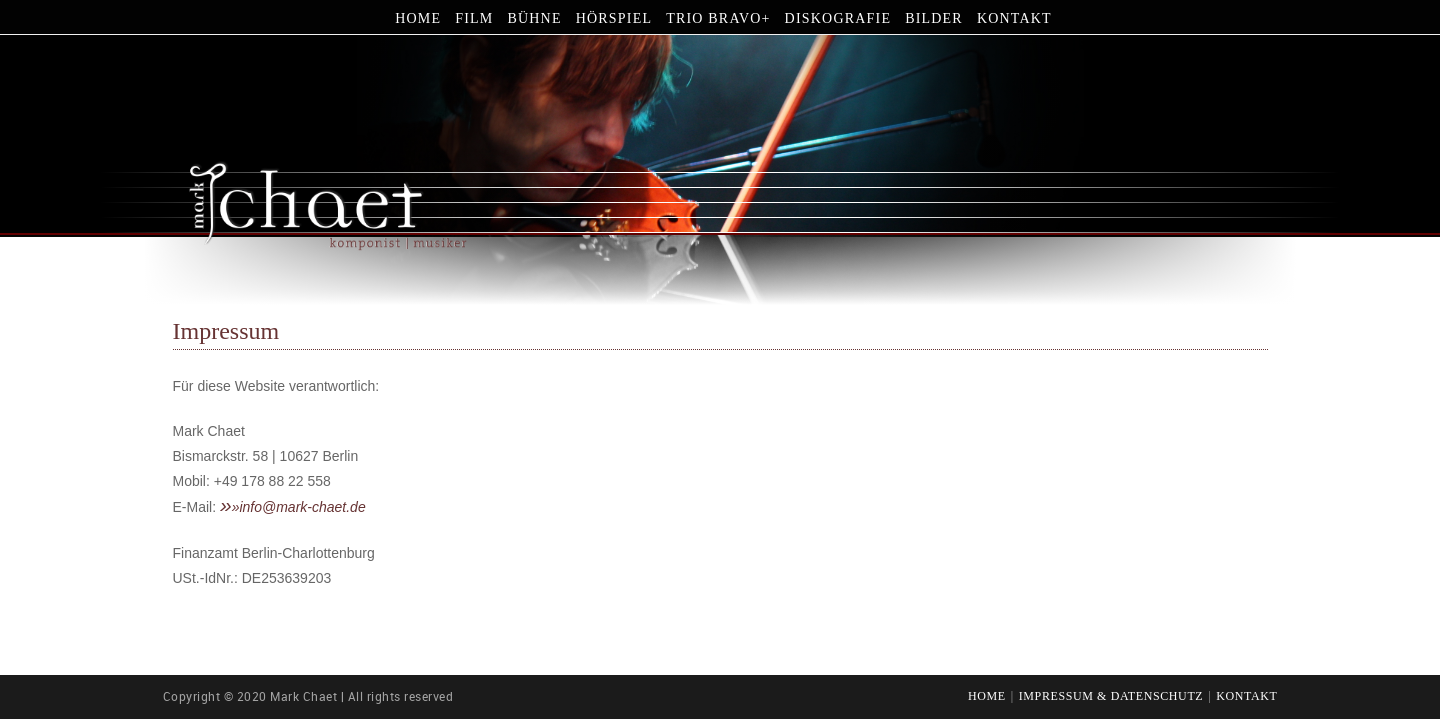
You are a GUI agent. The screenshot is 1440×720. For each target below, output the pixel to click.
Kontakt (1014, 18)
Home (418, 18)
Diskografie (838, 18)
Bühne (534, 18)
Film (474, 18)
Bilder (934, 18)
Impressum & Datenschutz (1111, 697)
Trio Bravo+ (718, 18)
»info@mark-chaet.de (299, 507)
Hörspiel (614, 18)
